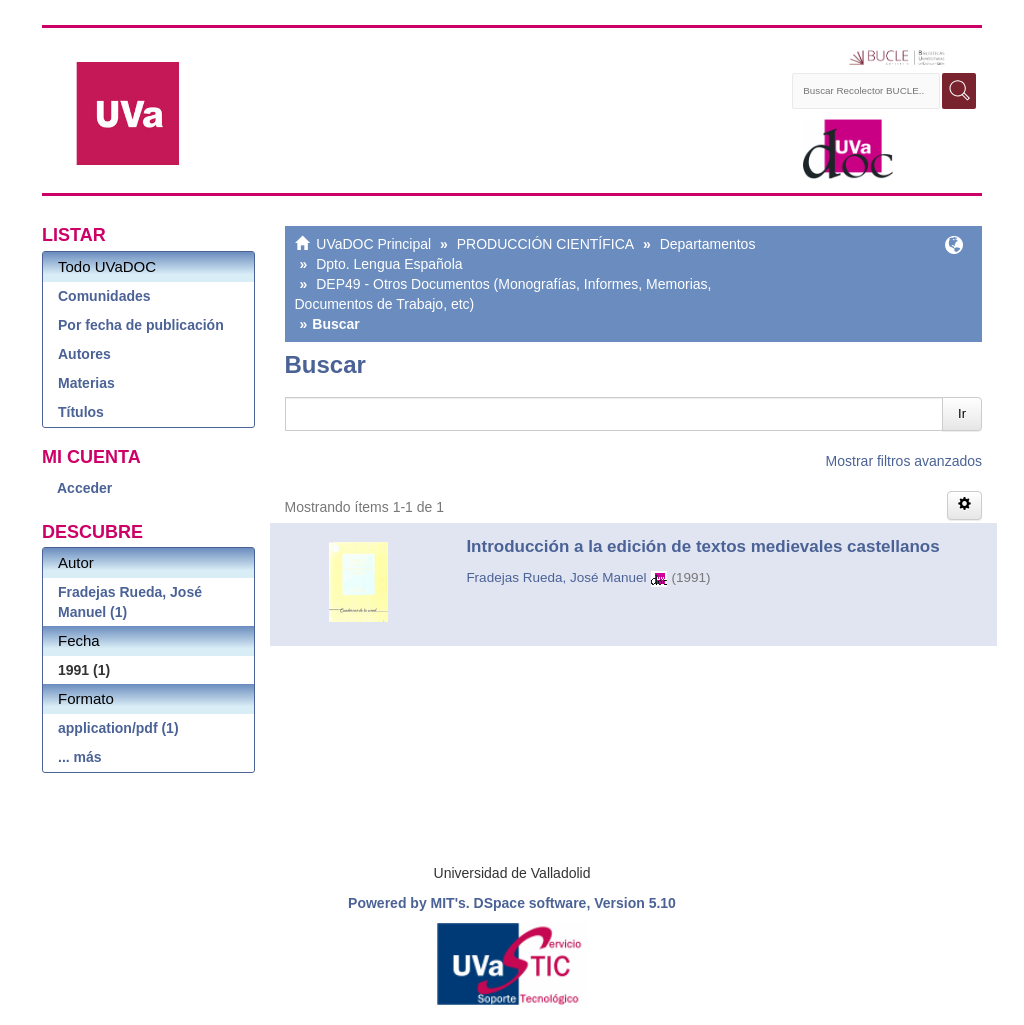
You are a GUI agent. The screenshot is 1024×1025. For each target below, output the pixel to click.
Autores (84, 354)
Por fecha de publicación (141, 325)
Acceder (84, 488)
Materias (86, 383)
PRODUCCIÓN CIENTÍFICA (545, 244)
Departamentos (708, 244)
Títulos (81, 412)
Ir (962, 413)
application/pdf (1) (118, 728)
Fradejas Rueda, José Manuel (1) (130, 602)
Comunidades (104, 296)
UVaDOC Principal (373, 244)
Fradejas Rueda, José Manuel (556, 577)
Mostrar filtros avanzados (904, 461)
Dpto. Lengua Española (389, 264)
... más (80, 757)
